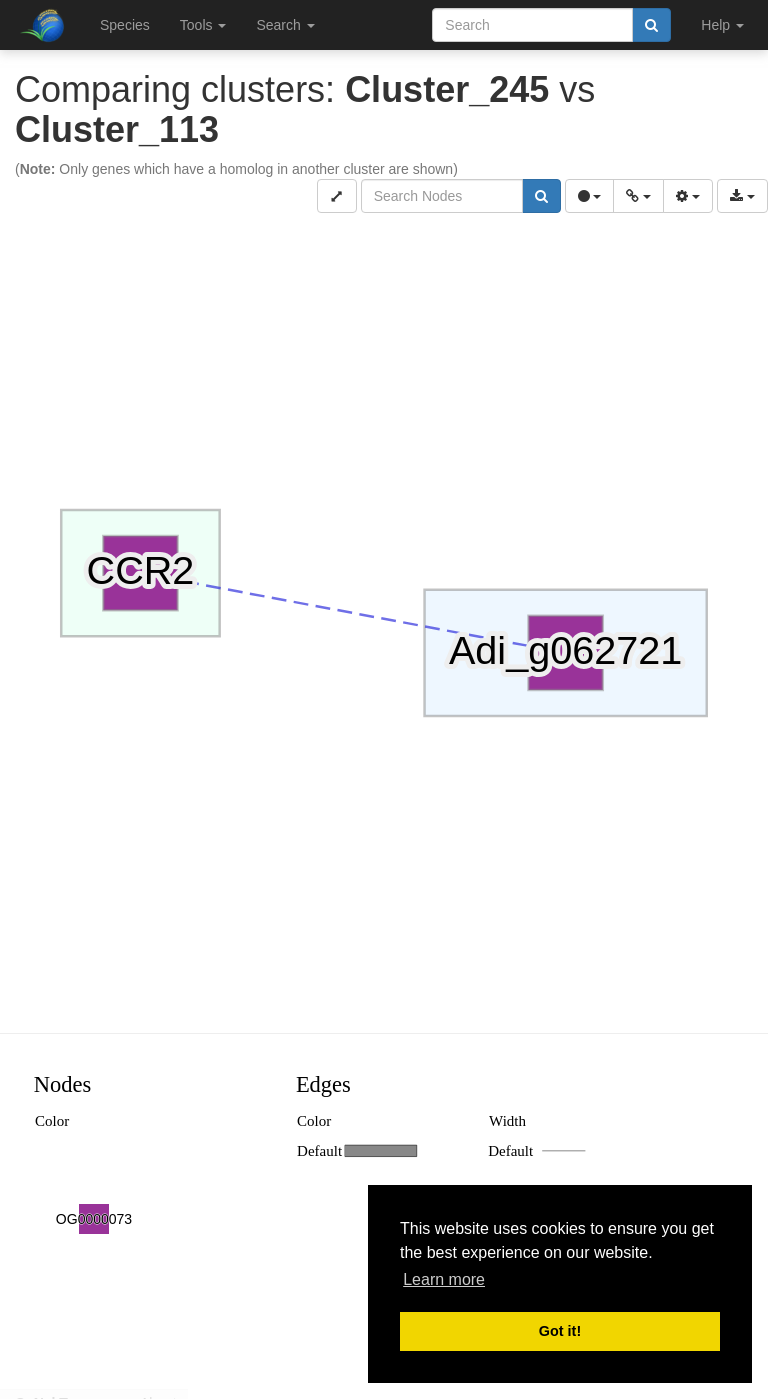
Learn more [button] (444, 1279)
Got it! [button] (560, 1331)
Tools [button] (203, 25)
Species (125, 25)
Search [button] (285, 25)
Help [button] (722, 25)
